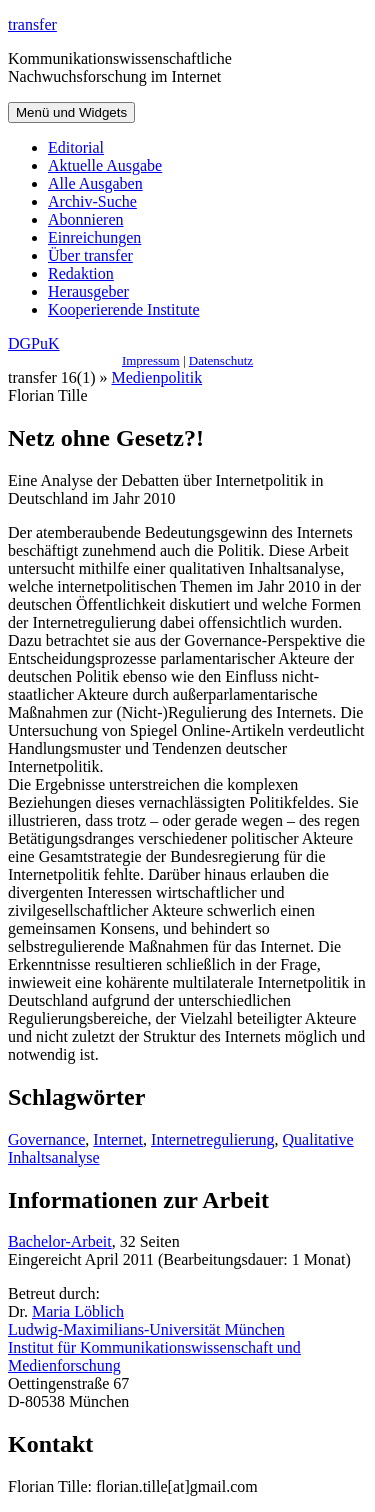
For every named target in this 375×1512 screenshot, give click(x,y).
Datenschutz (221, 360)
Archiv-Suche (92, 201)
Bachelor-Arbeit (60, 1241)
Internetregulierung (213, 1139)
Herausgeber (88, 291)
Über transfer (90, 255)
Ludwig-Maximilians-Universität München (146, 1329)
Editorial (76, 147)
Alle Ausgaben (95, 183)
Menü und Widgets (71, 112)
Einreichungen (94, 237)
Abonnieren (86, 219)
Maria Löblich (78, 1311)
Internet (118, 1139)
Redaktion (81, 273)
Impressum (151, 360)
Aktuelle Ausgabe (105, 165)
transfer (32, 24)
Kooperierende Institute (124, 309)
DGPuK (34, 343)
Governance (46, 1139)
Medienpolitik (157, 377)
